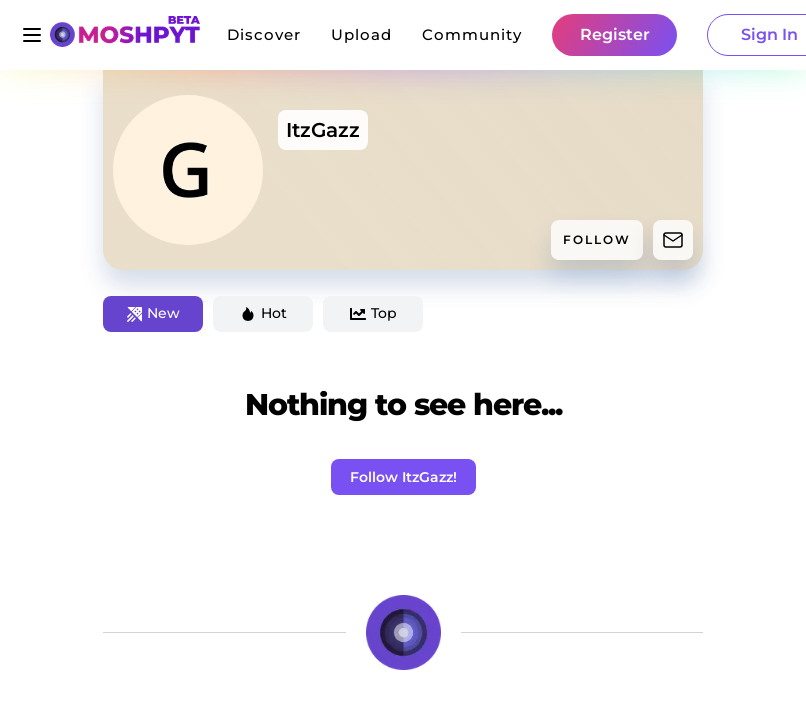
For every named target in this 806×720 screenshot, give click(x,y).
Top (373, 313)
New (153, 313)
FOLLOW (597, 239)
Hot (263, 313)
